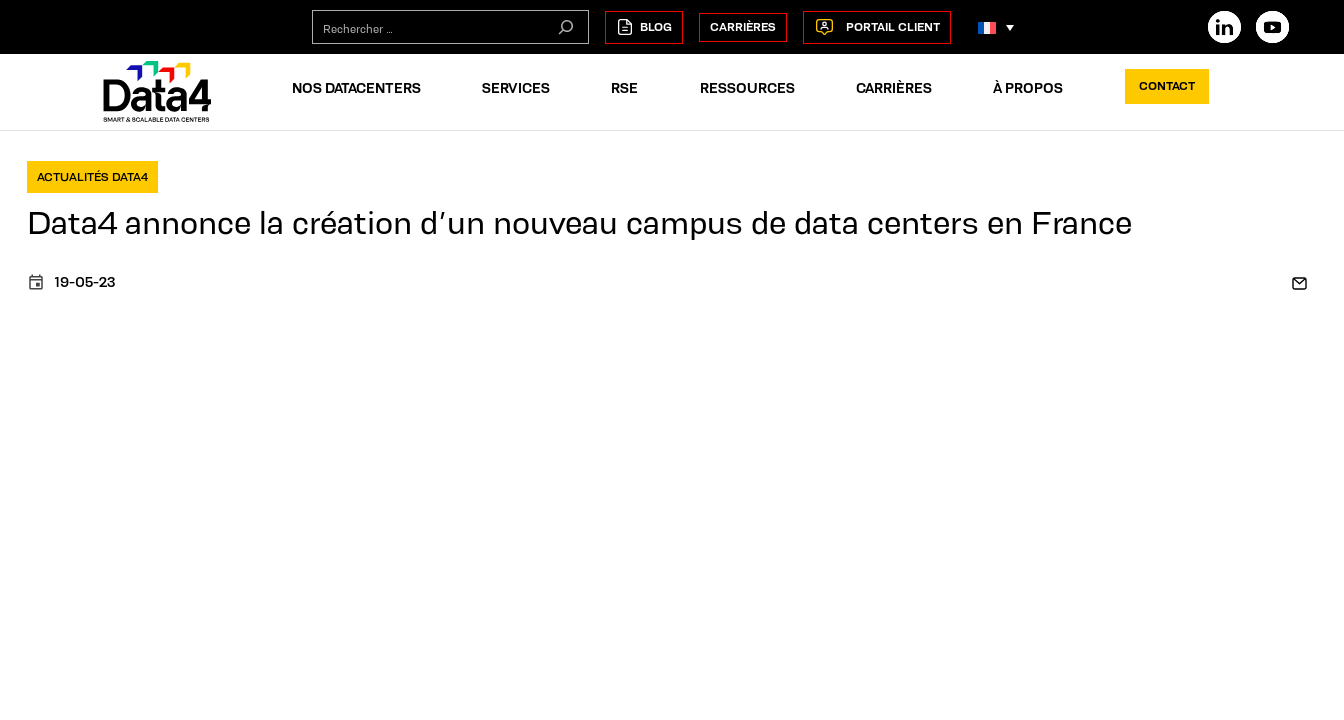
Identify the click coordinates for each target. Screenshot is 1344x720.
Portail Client (877, 27)
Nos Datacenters (356, 88)
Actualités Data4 (92, 176)
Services (516, 88)
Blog (644, 27)
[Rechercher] (566, 27)
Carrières (743, 26)
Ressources (747, 88)
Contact (1167, 85)
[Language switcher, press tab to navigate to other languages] (996, 27)
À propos (1028, 88)
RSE (624, 88)
